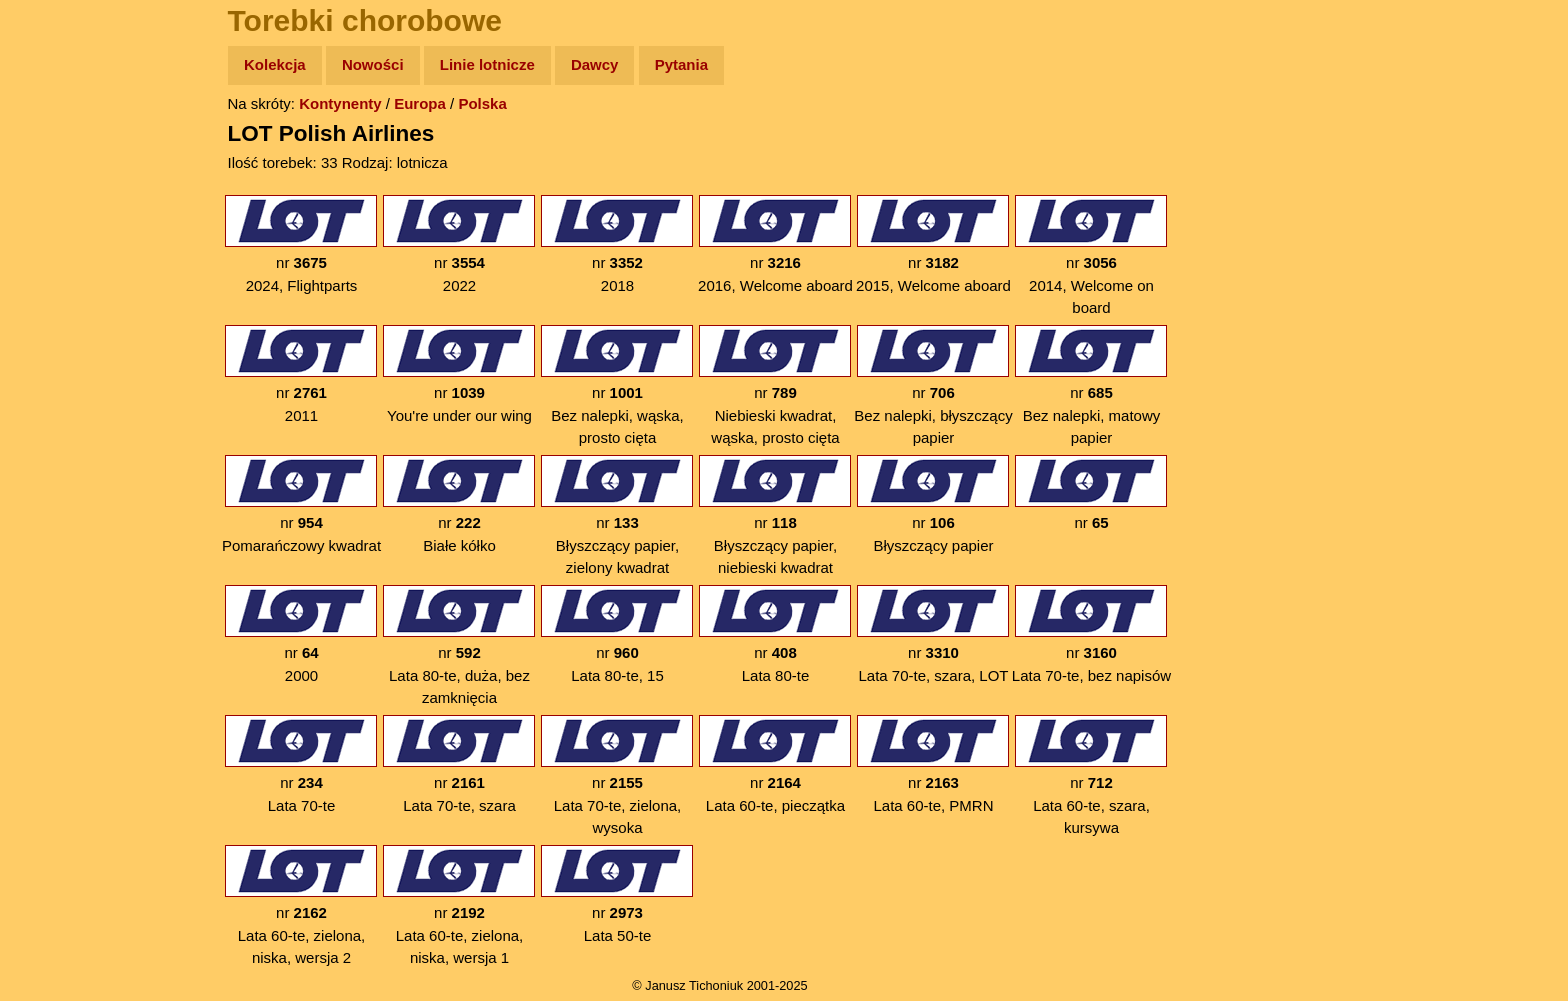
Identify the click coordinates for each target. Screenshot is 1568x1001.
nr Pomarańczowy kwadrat (301, 504)
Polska (482, 103)
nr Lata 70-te (301, 764)
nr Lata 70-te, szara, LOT (933, 634)
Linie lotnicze (487, 64)
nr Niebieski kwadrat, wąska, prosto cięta (775, 385)
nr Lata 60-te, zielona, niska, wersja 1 (459, 905)
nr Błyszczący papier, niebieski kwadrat (775, 515)
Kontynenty (340, 103)
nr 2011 (301, 374)
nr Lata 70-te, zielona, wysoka (617, 775)
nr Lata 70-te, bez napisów (1091, 634)
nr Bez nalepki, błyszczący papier (933, 385)
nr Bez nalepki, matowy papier (1091, 385)
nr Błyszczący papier (933, 504)
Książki (59, 258)
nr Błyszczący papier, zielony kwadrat (617, 515)
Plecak (57, 335)
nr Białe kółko (459, 504)
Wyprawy (66, 142)
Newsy (57, 219)
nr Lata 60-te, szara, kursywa (1091, 775)
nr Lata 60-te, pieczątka (775, 764)
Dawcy (595, 64)
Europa (420, 103)
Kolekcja (275, 64)
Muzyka (60, 296)
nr (1091, 504)
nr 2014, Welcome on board (1091, 255)
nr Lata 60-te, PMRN (933, 764)
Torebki (60, 412)
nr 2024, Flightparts (301, 244)
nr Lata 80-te (775, 634)
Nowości (373, 64)
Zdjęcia (59, 181)
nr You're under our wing (459, 374)
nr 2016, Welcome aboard (775, 244)
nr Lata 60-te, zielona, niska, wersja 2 (301, 905)
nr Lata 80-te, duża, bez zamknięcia (459, 645)
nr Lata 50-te (617, 894)
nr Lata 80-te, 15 (617, 634)
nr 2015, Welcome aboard (933, 244)
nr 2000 (301, 634)
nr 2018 (617, 244)
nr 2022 (459, 244)
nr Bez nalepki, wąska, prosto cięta (617, 385)
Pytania (681, 64)
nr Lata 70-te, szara (459, 764)
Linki (51, 373)
